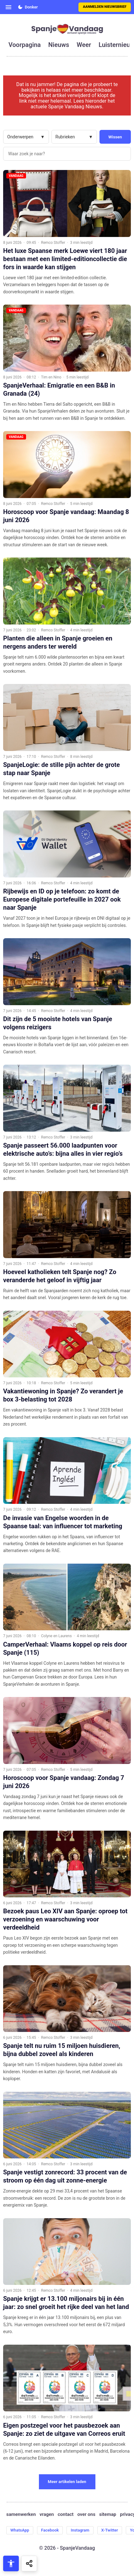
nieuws (58, 44)
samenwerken (21, 2514)
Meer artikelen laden (67, 2481)
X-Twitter (109, 2530)
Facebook (50, 2530)
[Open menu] (8, 7)
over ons (86, 2514)
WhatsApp (19, 2530)
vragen (47, 2514)
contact (66, 2514)
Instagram (80, 2530)
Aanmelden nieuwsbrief (104, 7)
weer (84, 44)
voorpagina (24, 44)
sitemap (107, 2514)
